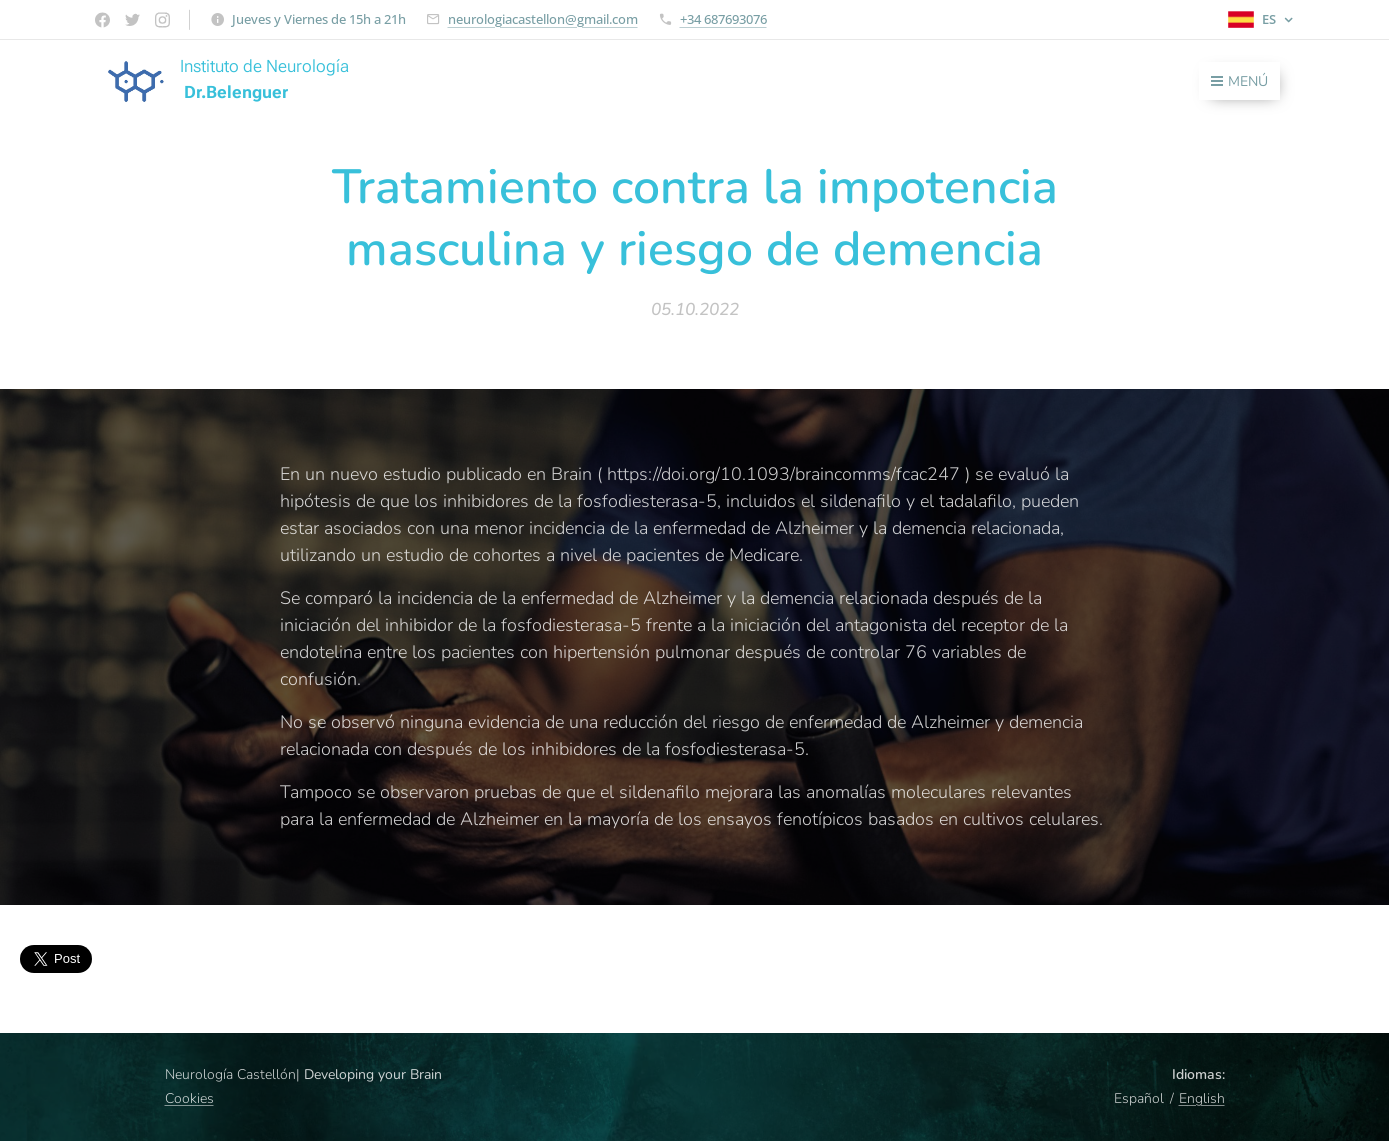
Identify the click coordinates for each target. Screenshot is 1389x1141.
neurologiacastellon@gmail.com (543, 19)
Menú (1239, 81)
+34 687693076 (723, 19)
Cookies (189, 1098)
